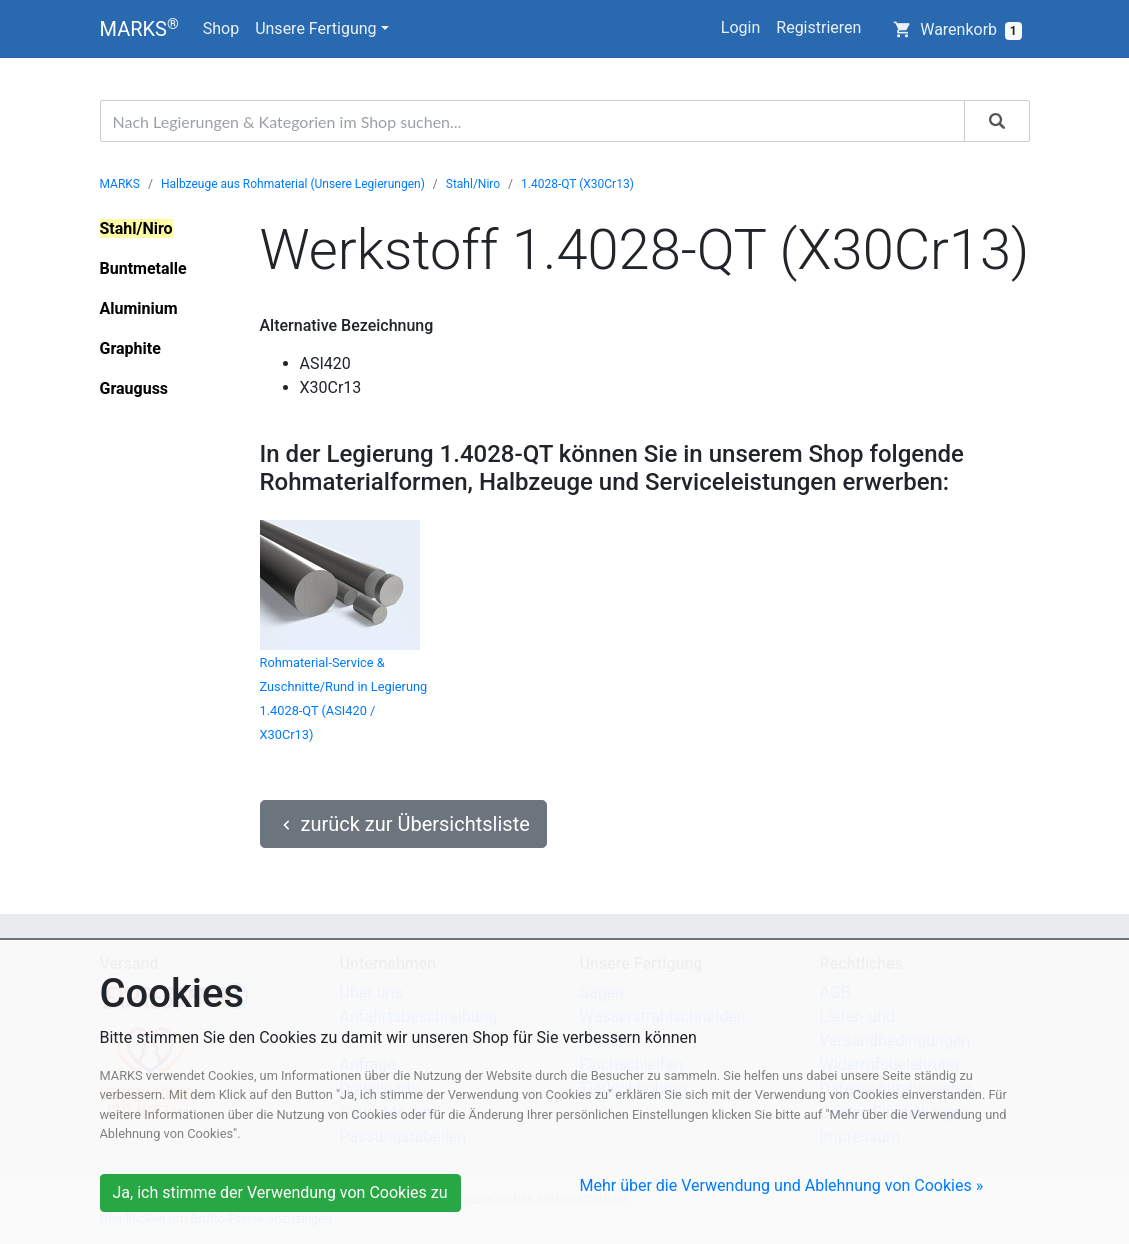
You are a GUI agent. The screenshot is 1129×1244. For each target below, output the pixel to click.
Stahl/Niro (473, 184)
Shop (221, 28)
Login (740, 27)
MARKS (139, 28)
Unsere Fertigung (315, 28)
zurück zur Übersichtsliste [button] (403, 824)
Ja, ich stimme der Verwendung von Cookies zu (280, 1192)
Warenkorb (957, 30)
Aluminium (139, 308)
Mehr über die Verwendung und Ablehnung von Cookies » (782, 1185)
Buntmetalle (143, 268)
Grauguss (134, 388)
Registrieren (818, 27)
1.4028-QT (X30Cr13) (577, 184)
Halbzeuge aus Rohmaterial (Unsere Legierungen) (293, 184)
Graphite (130, 348)
